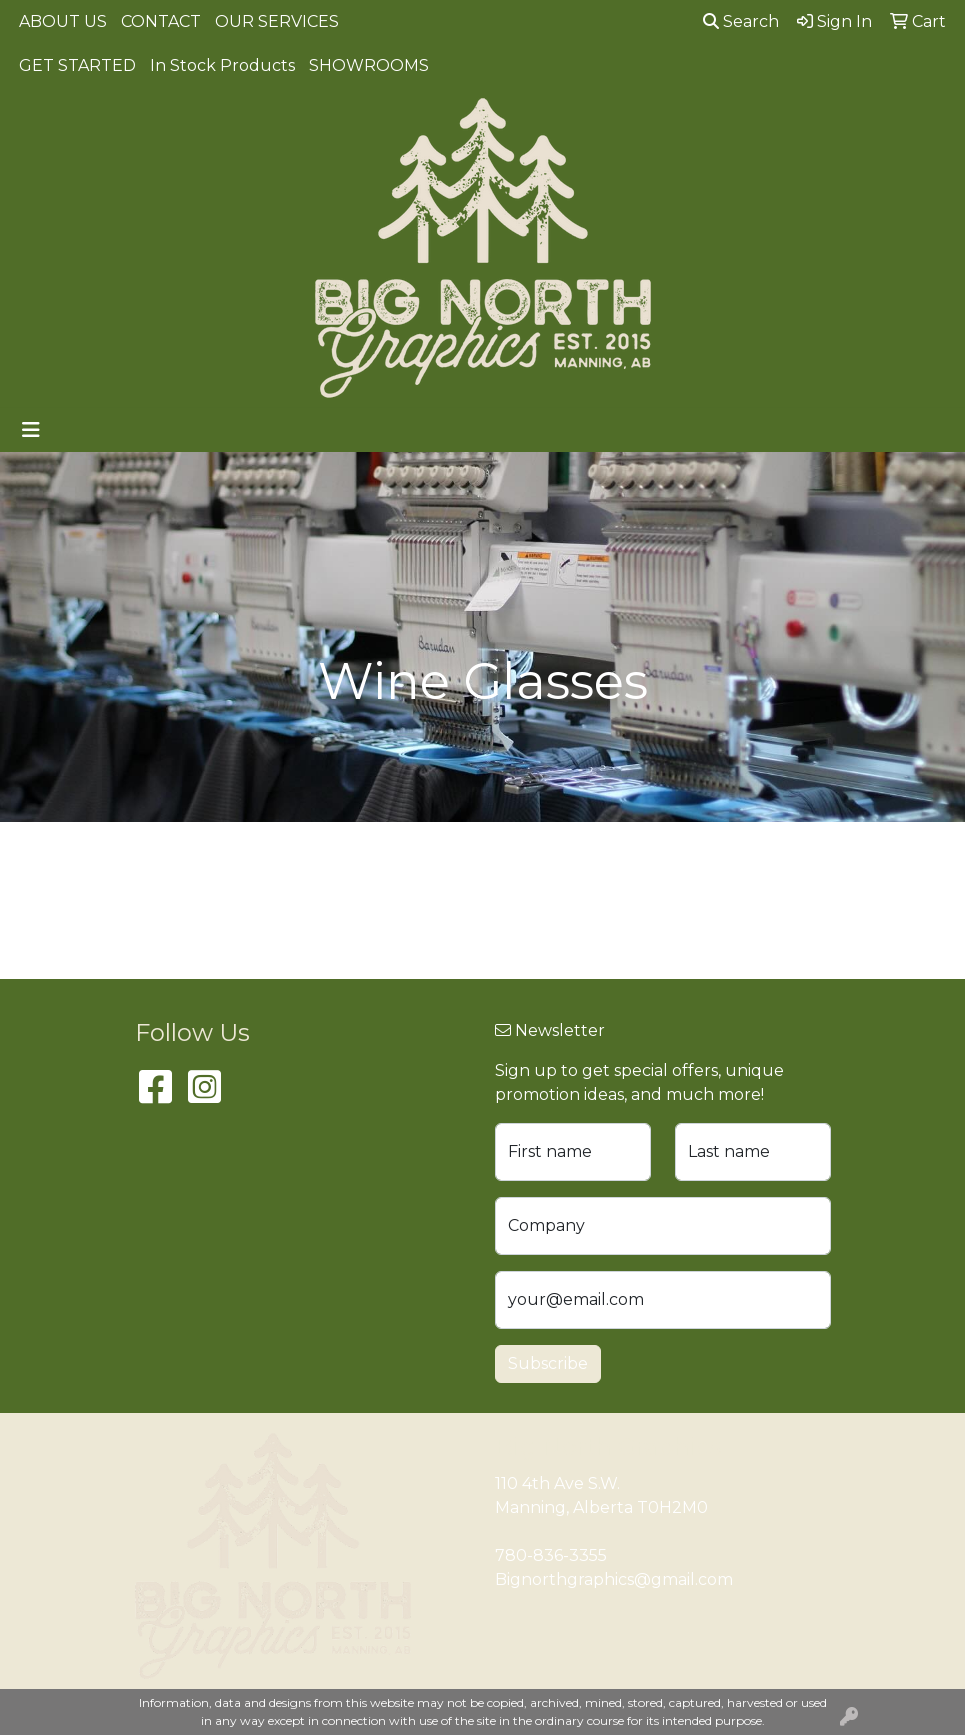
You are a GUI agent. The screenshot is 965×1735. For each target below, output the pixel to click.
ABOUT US (63, 21)
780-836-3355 (551, 1555)
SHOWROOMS (369, 65)
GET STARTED (77, 65)
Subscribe (548, 1363)
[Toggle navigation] (31, 430)
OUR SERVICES (277, 21)
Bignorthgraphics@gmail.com (614, 1579)
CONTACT (161, 21)
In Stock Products (222, 65)
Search (741, 21)
